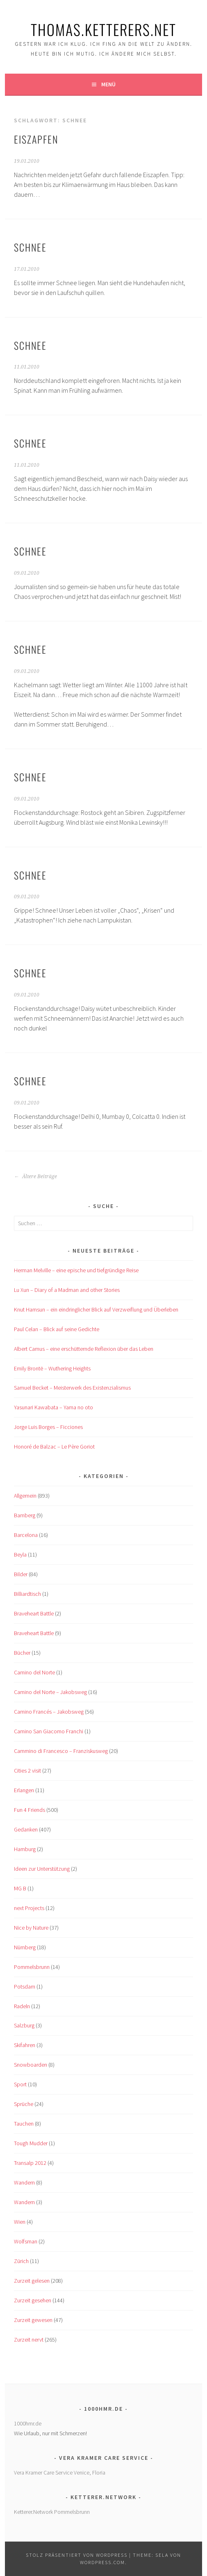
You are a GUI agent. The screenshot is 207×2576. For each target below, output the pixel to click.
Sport (20, 2084)
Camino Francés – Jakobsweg (49, 1711)
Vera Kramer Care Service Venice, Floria (59, 2472)
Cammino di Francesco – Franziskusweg (61, 1751)
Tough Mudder (31, 2143)
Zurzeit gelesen (32, 2280)
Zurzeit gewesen (33, 2320)
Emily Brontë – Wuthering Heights (52, 1368)
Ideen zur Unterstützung (42, 1868)
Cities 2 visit (27, 1770)
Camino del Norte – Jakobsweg (50, 1692)
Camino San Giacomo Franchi (48, 1731)
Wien (19, 2221)
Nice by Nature (31, 1927)
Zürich (21, 2261)
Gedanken (26, 1829)
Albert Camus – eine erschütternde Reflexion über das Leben (83, 1348)
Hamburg (25, 1849)
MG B (20, 1888)
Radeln (22, 2006)
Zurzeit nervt (28, 2339)
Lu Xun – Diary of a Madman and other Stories (67, 1290)
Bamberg (24, 1515)
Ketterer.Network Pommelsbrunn (52, 2511)
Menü (108, 84)
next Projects (29, 1908)
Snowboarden (30, 2064)
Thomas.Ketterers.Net (103, 29)
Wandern (24, 2182)
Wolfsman (25, 2241)
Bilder (20, 1574)
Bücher (22, 1652)
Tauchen (24, 2123)
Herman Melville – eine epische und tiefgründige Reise (76, 1270)
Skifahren (24, 2045)
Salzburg (24, 2025)
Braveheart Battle (34, 1613)
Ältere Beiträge (35, 1176)
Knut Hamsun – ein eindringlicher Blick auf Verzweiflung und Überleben (96, 1309)
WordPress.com (102, 2562)
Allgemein (25, 1495)
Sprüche (23, 2104)
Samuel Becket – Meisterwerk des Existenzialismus (72, 1387)
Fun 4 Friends (29, 1809)
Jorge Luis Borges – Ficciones (48, 1427)
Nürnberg (25, 1947)
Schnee (30, 247)
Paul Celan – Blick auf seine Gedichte (56, 1329)
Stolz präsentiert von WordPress (76, 2555)
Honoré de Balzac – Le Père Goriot (54, 1446)
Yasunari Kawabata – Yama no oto (53, 1407)
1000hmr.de (27, 2423)
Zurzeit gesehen (32, 2300)
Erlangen (24, 1790)
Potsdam (24, 1986)
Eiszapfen (36, 139)
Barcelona (26, 1535)
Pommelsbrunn (32, 1967)
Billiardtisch (27, 1593)
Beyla (20, 1554)
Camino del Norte (34, 1672)
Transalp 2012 (30, 2163)
